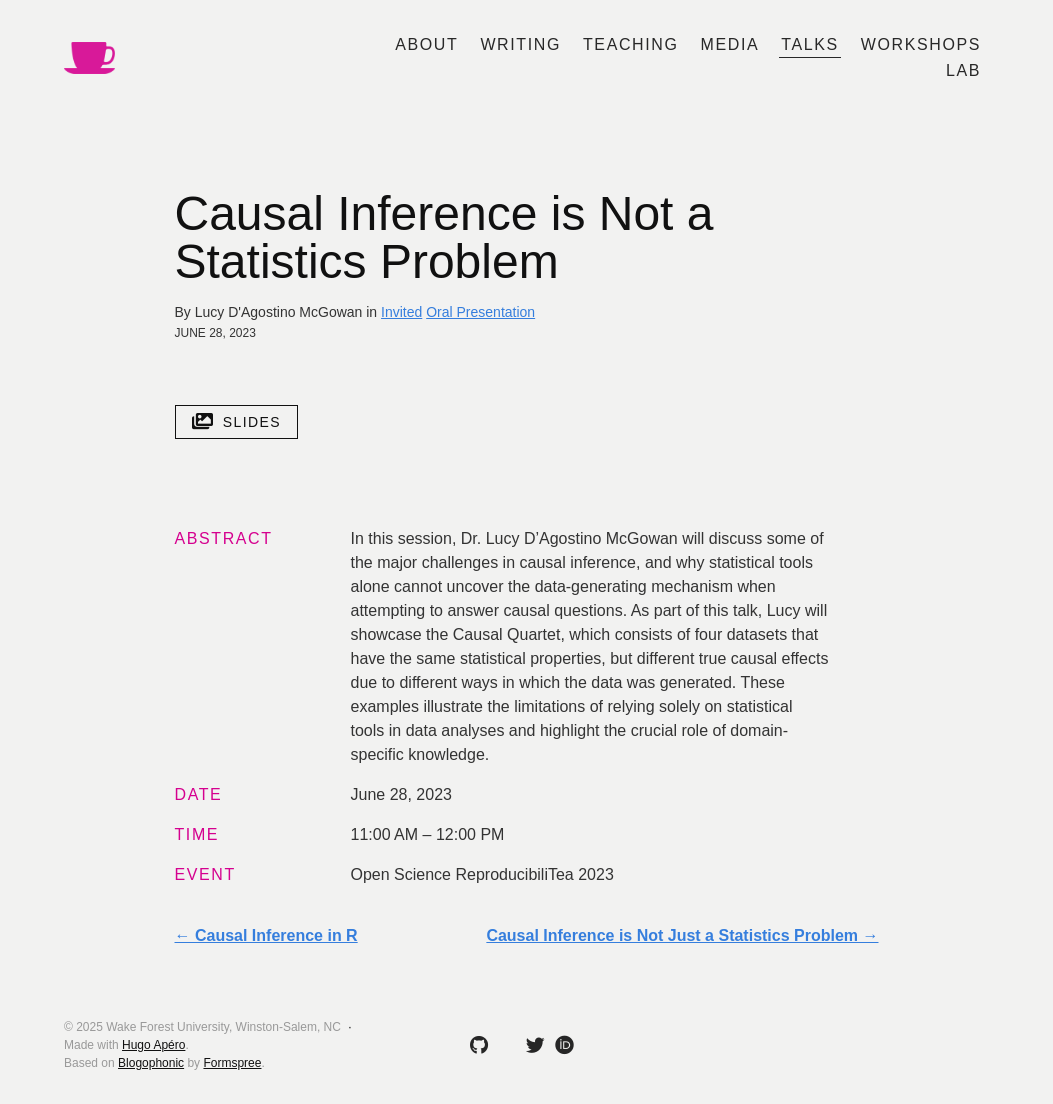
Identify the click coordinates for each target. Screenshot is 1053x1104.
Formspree (232, 1063)
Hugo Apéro (153, 1045)
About (426, 44)
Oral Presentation (480, 312)
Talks (810, 44)
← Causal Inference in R (266, 935)
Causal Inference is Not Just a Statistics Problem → (682, 935)
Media (730, 44)
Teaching (630, 44)
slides (237, 422)
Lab (963, 70)
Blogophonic (151, 1063)
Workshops (921, 44)
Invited (401, 312)
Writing (520, 44)
